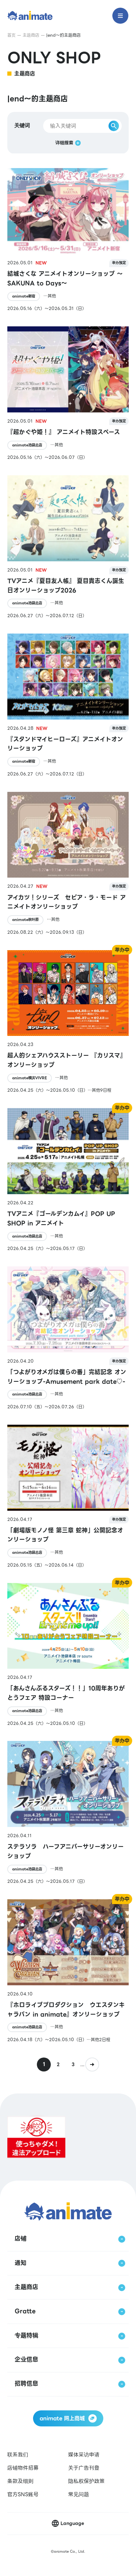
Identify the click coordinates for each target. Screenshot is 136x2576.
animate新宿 (23, 296)
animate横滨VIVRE (29, 1078)
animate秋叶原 (25, 920)
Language (72, 2523)
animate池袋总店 (27, 445)
